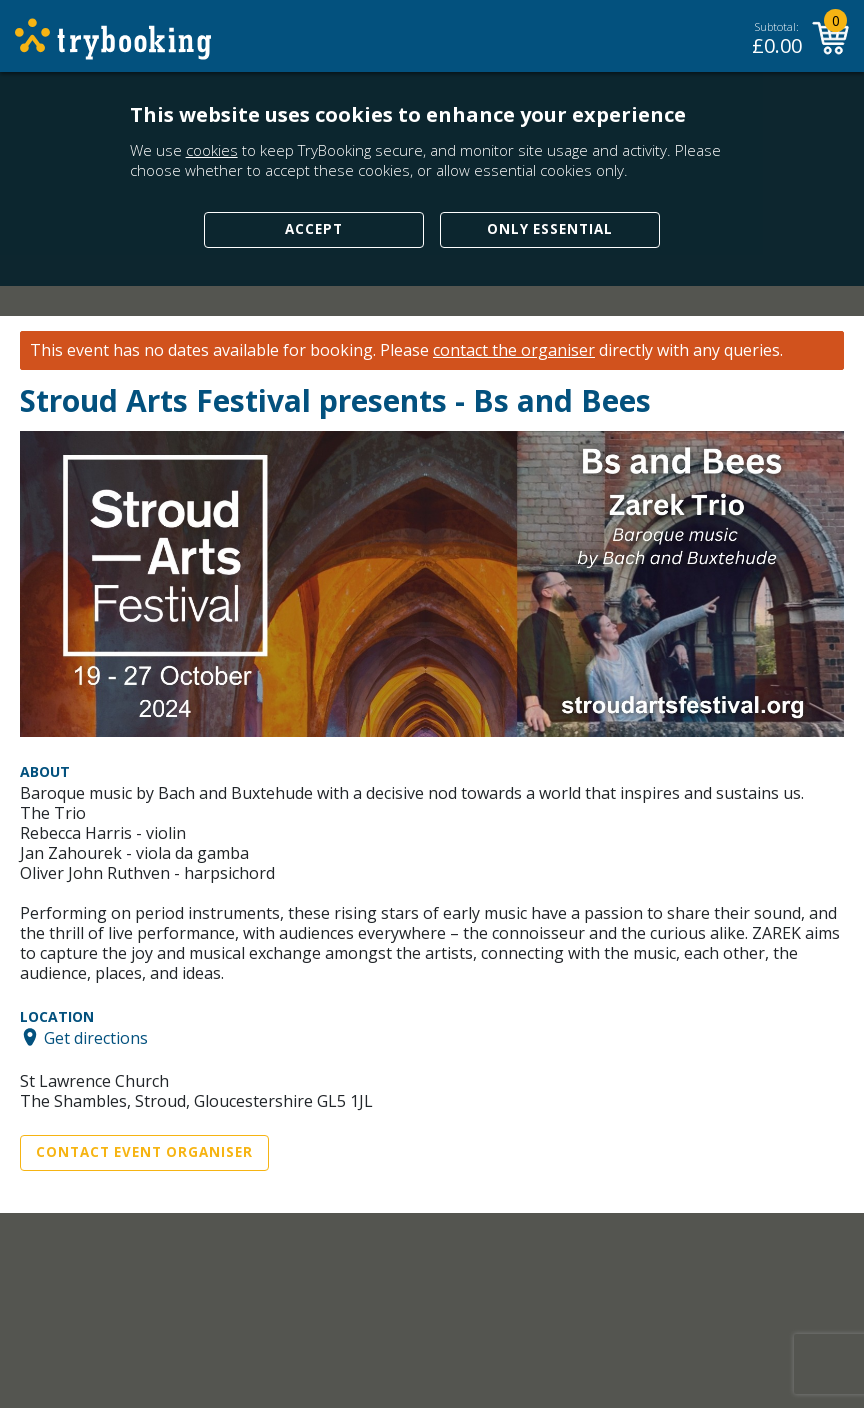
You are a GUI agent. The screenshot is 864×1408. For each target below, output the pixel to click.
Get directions (96, 1037)
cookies (212, 150)
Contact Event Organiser (144, 1152)
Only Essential (550, 229)
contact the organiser (514, 350)
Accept (314, 229)
